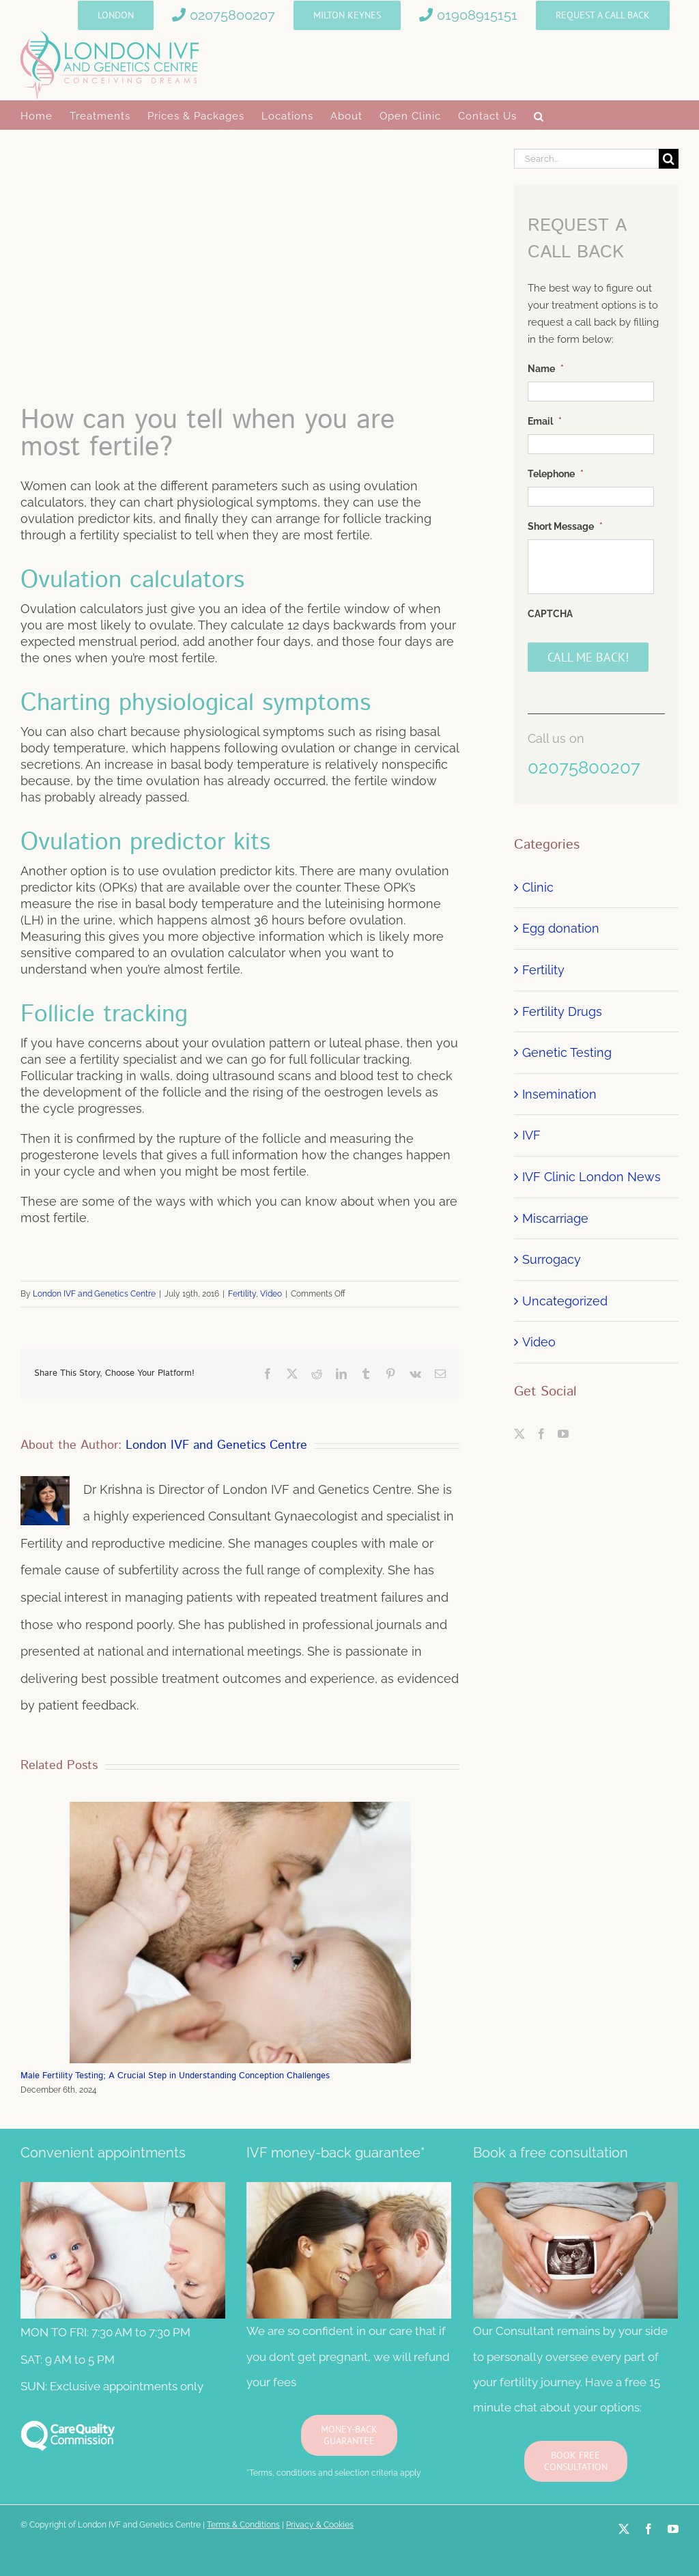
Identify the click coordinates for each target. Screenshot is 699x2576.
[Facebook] (541, 1433)
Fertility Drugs (562, 1011)
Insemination (559, 1094)
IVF (531, 1135)
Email (545, 421)
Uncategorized (565, 1301)
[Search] (669, 159)
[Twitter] (519, 1433)
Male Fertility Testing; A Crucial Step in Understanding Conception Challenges (175, 2075)
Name (546, 368)
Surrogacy (551, 1259)
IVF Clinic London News (591, 1177)
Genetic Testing (567, 1052)
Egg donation (560, 928)
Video (271, 1294)
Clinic (538, 887)
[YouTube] (563, 1433)
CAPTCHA (550, 613)
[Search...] (586, 159)
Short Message (565, 526)
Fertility (242, 1294)
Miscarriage (555, 1218)
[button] (539, 115)
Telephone (556, 473)
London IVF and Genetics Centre (94, 1294)
